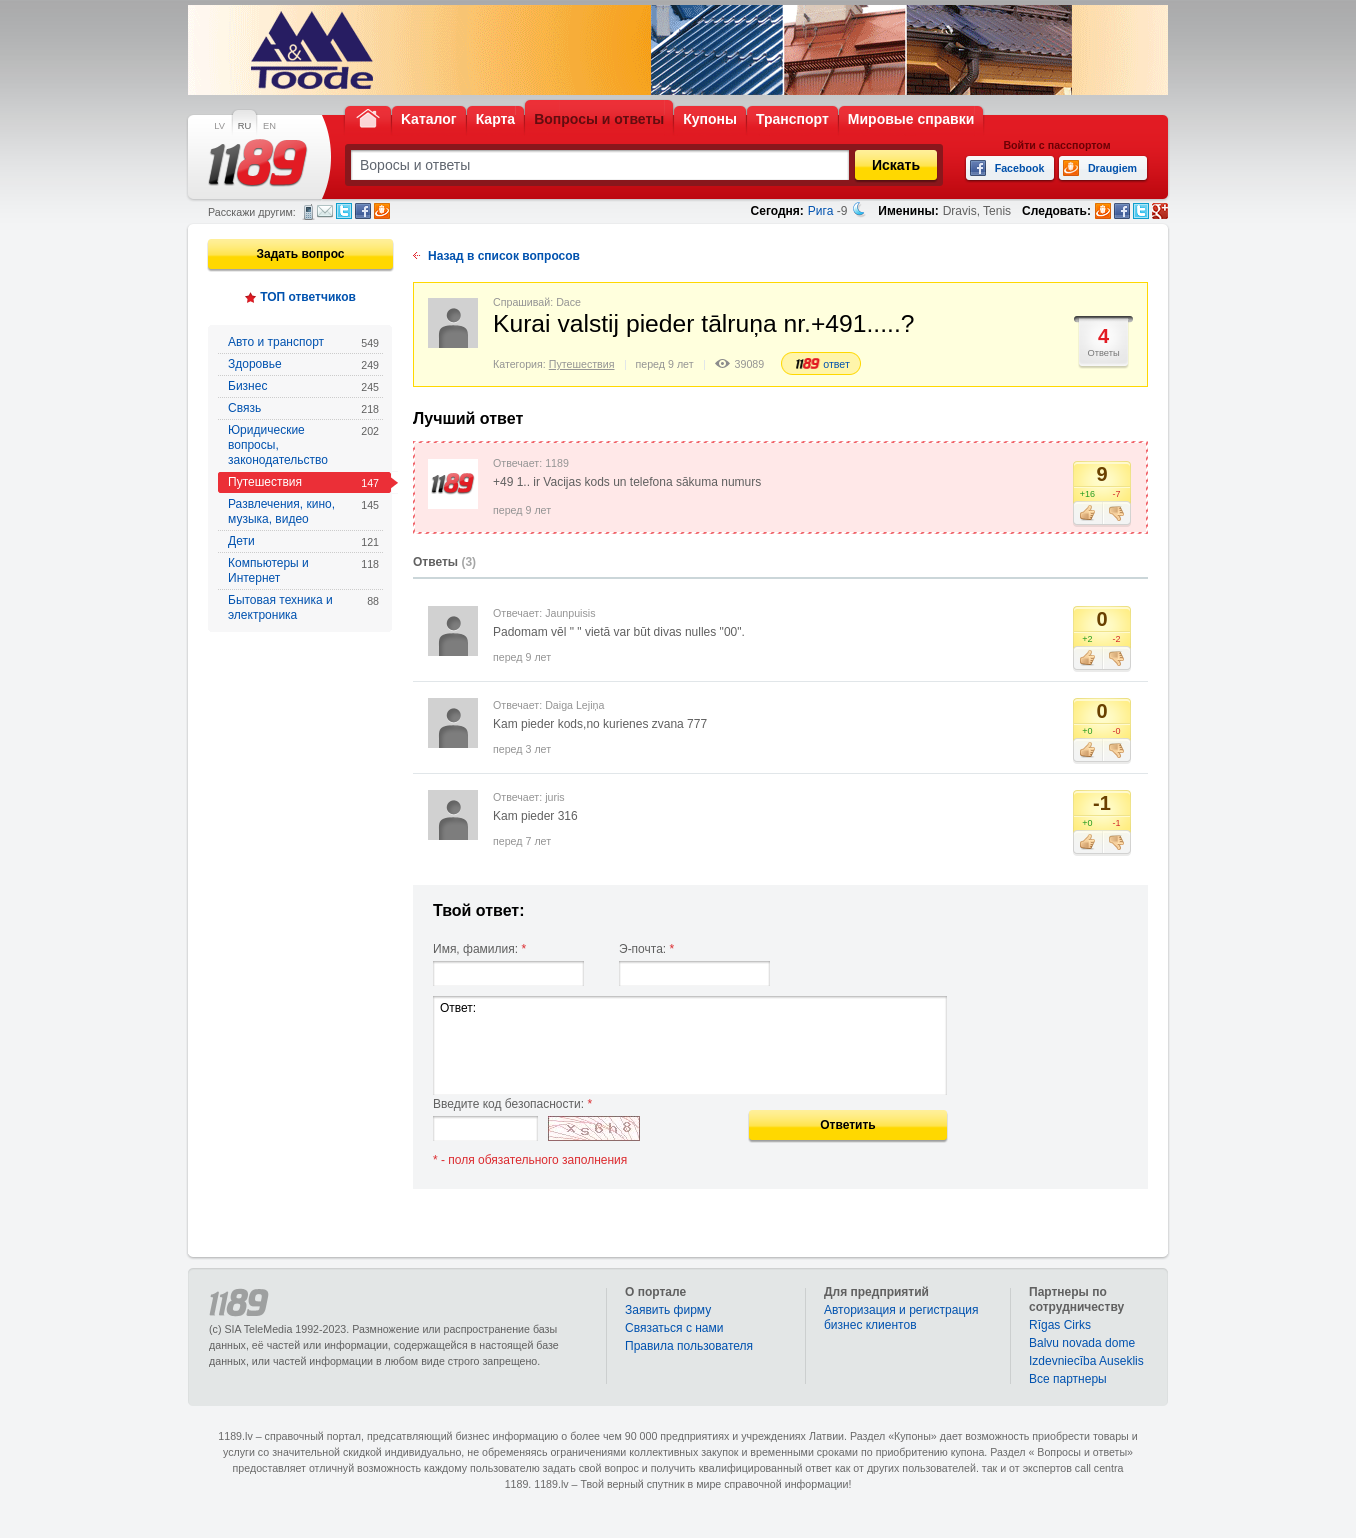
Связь (303, 408)
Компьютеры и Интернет (303, 570)
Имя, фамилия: (479, 949)
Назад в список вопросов (504, 256)
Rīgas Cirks (1060, 1325)
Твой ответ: (479, 910)
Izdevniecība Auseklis (1086, 1361)
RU (244, 126)
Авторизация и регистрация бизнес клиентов (901, 1317)
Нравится (1087, 514)
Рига (821, 211)
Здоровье (303, 364)
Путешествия (303, 482)
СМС (308, 212)
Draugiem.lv (382, 211)
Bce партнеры (1068, 1379)
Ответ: (690, 1045)
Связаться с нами (674, 1328)
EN (269, 126)
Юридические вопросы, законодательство (303, 445)
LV (219, 126)
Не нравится (1116, 514)
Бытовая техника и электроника (303, 607)
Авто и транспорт (303, 342)
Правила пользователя (689, 1346)
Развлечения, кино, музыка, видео (303, 511)
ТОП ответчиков (308, 297)
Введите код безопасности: (512, 1104)
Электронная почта (325, 211)
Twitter (344, 211)
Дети (303, 541)
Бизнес (303, 386)
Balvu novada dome (1082, 1343)
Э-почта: (646, 949)
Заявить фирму (668, 1310)
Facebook (363, 211)
